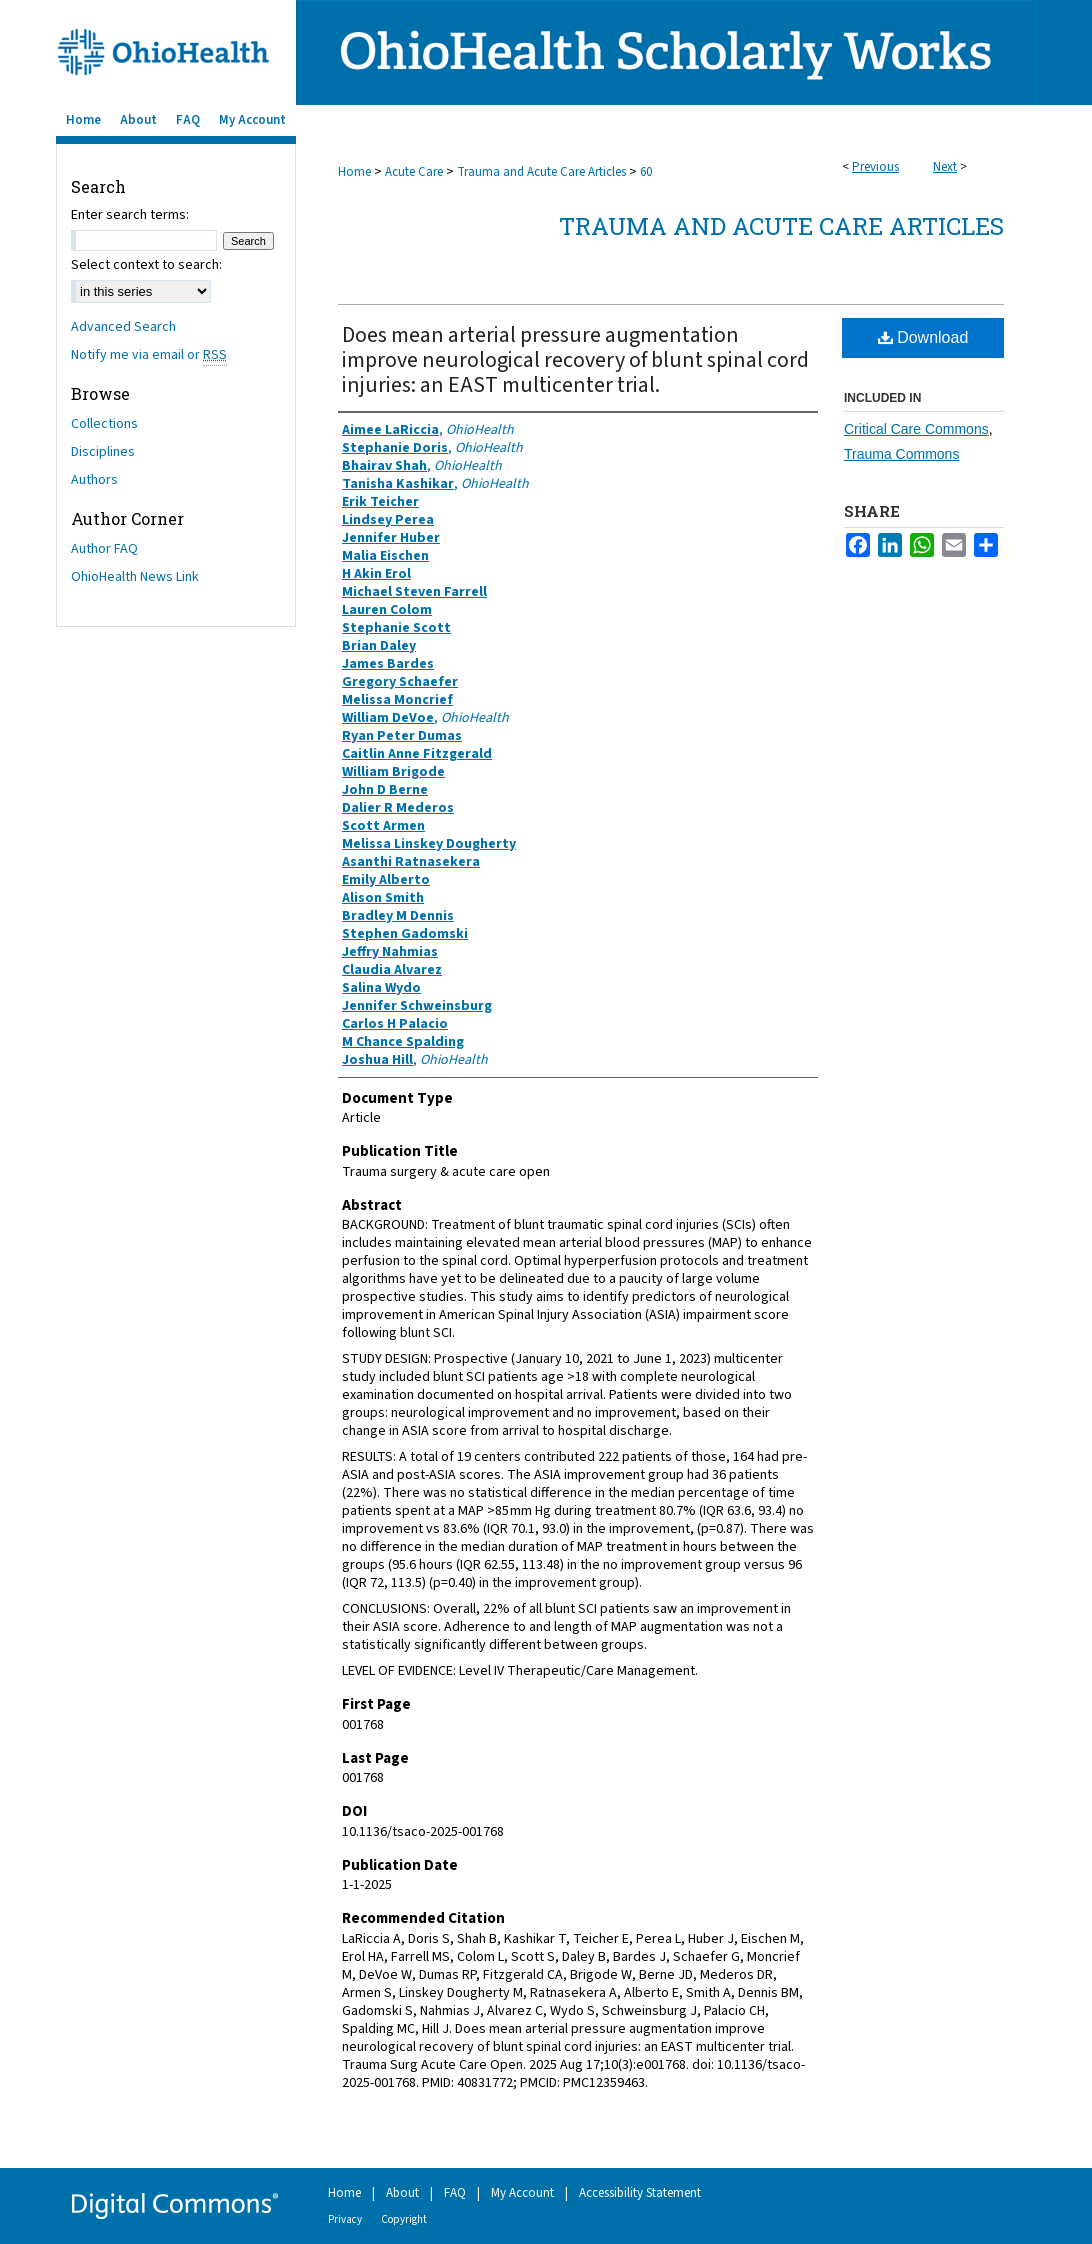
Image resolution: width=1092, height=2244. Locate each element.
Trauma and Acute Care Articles (541, 172)
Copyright (404, 2219)
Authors (94, 480)
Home (354, 172)
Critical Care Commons (916, 429)
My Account (522, 2193)
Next (945, 167)
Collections (104, 424)
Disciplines (103, 452)
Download (923, 337)
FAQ (455, 2193)
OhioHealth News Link (135, 577)
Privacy (345, 2219)
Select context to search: (146, 265)
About (402, 2193)
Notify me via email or (149, 355)
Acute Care (414, 172)
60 (646, 172)
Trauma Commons (901, 454)
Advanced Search (123, 327)
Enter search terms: (130, 215)
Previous (875, 167)
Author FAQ (104, 549)
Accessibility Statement (640, 2193)
